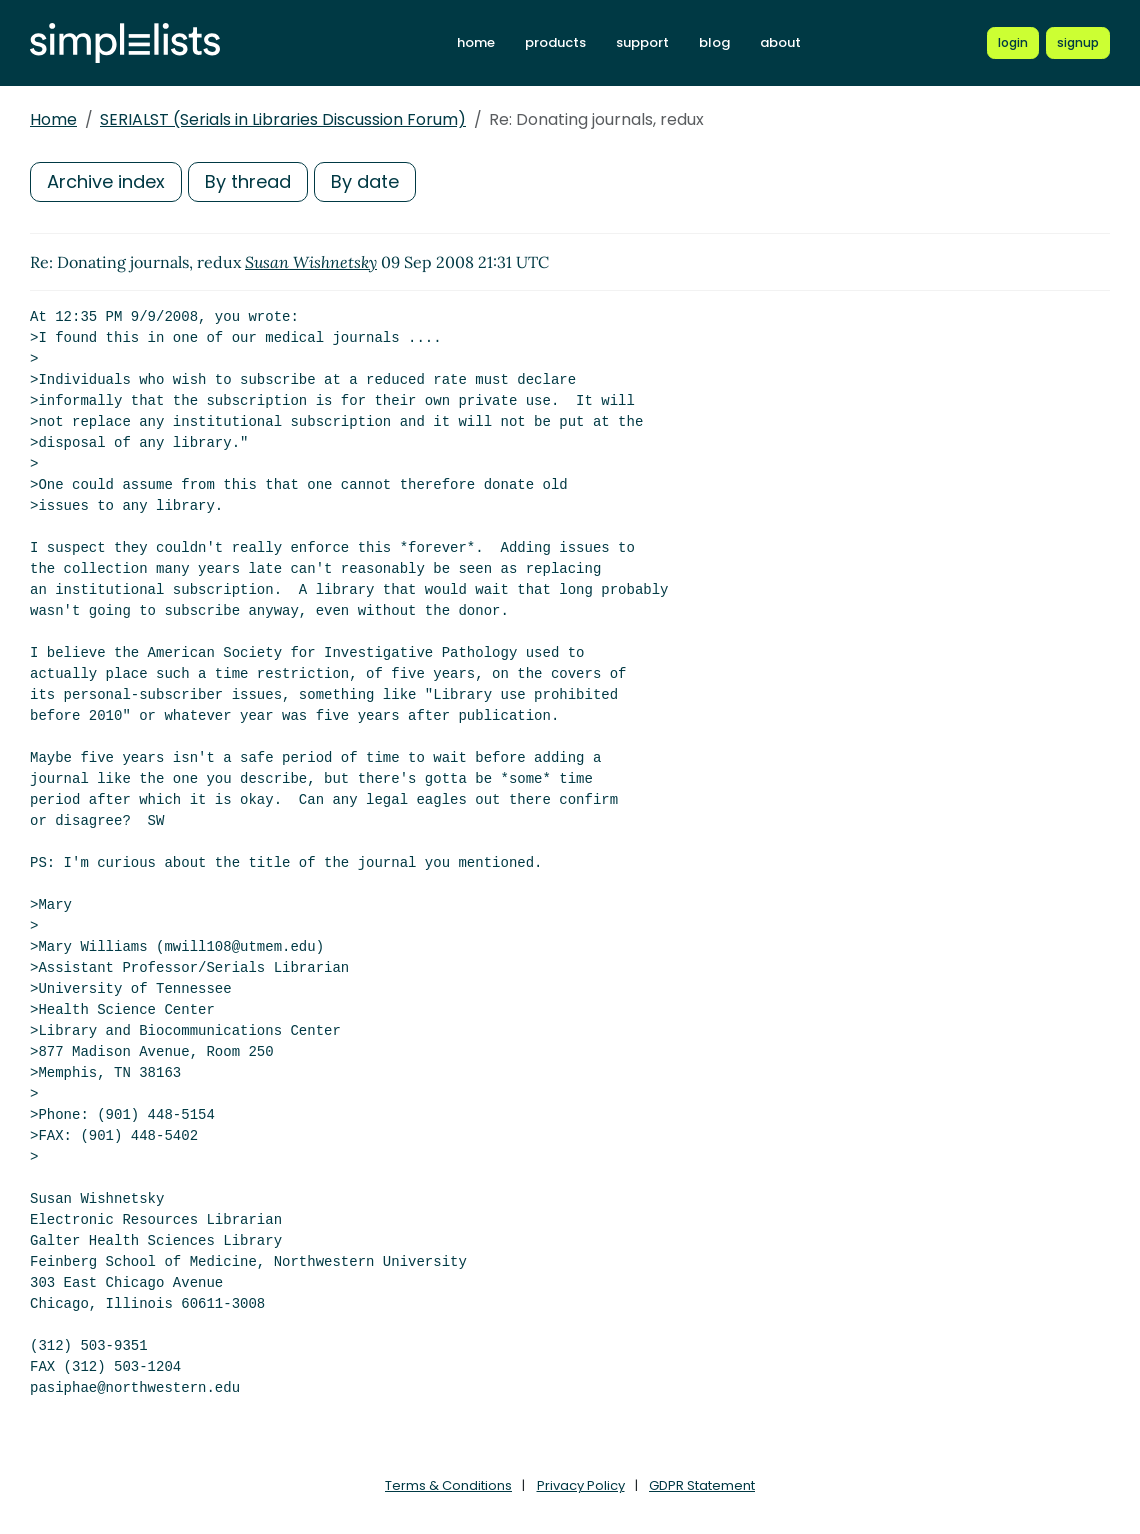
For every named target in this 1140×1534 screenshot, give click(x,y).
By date (365, 181)
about (780, 42)
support (642, 42)
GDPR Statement (702, 1485)
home (476, 42)
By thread (248, 181)
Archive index (106, 181)
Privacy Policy (581, 1485)
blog (714, 42)
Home (53, 119)
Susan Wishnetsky (311, 262)
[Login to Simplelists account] (1013, 43)
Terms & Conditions (448, 1485)
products (555, 42)
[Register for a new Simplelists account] (1078, 43)
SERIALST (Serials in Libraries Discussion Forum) (283, 119)
